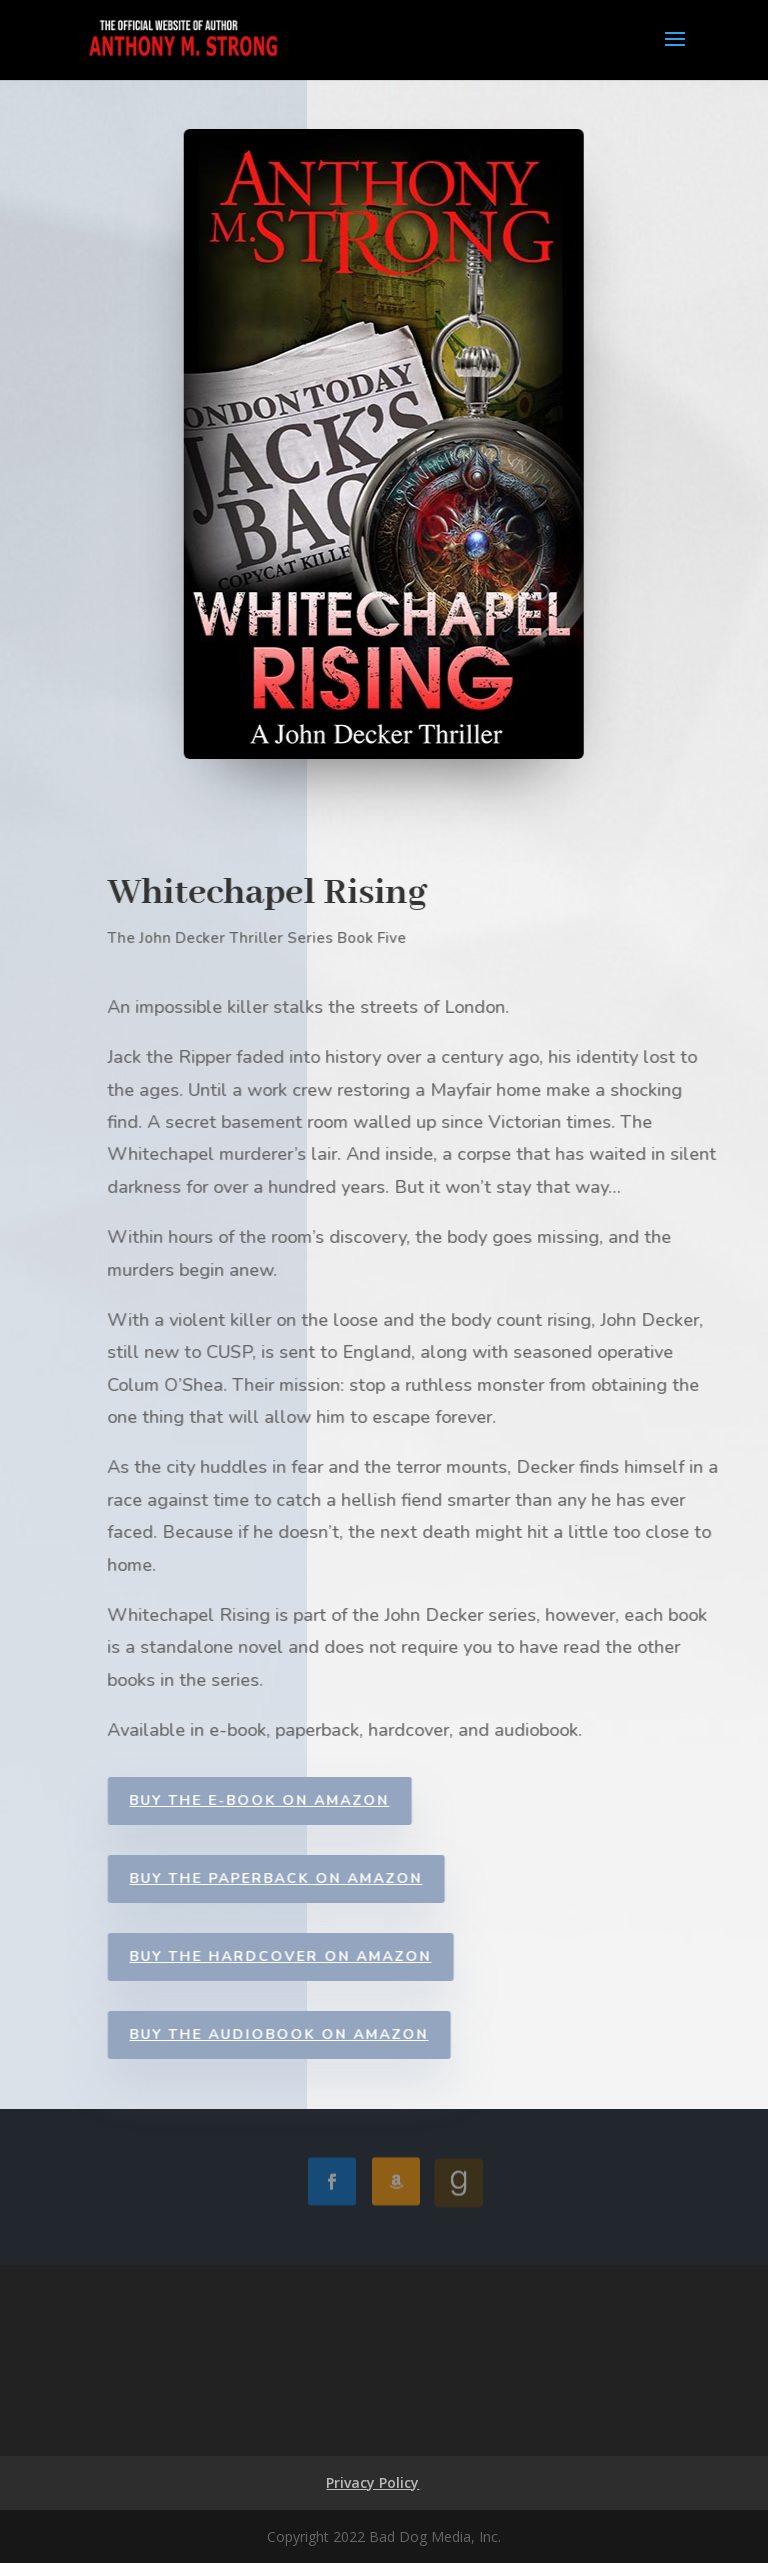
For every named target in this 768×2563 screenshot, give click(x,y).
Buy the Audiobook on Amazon (302, 2034)
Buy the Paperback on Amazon (299, 1878)
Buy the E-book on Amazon (283, 1800)
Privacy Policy (372, 2482)
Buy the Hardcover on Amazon (304, 1956)
